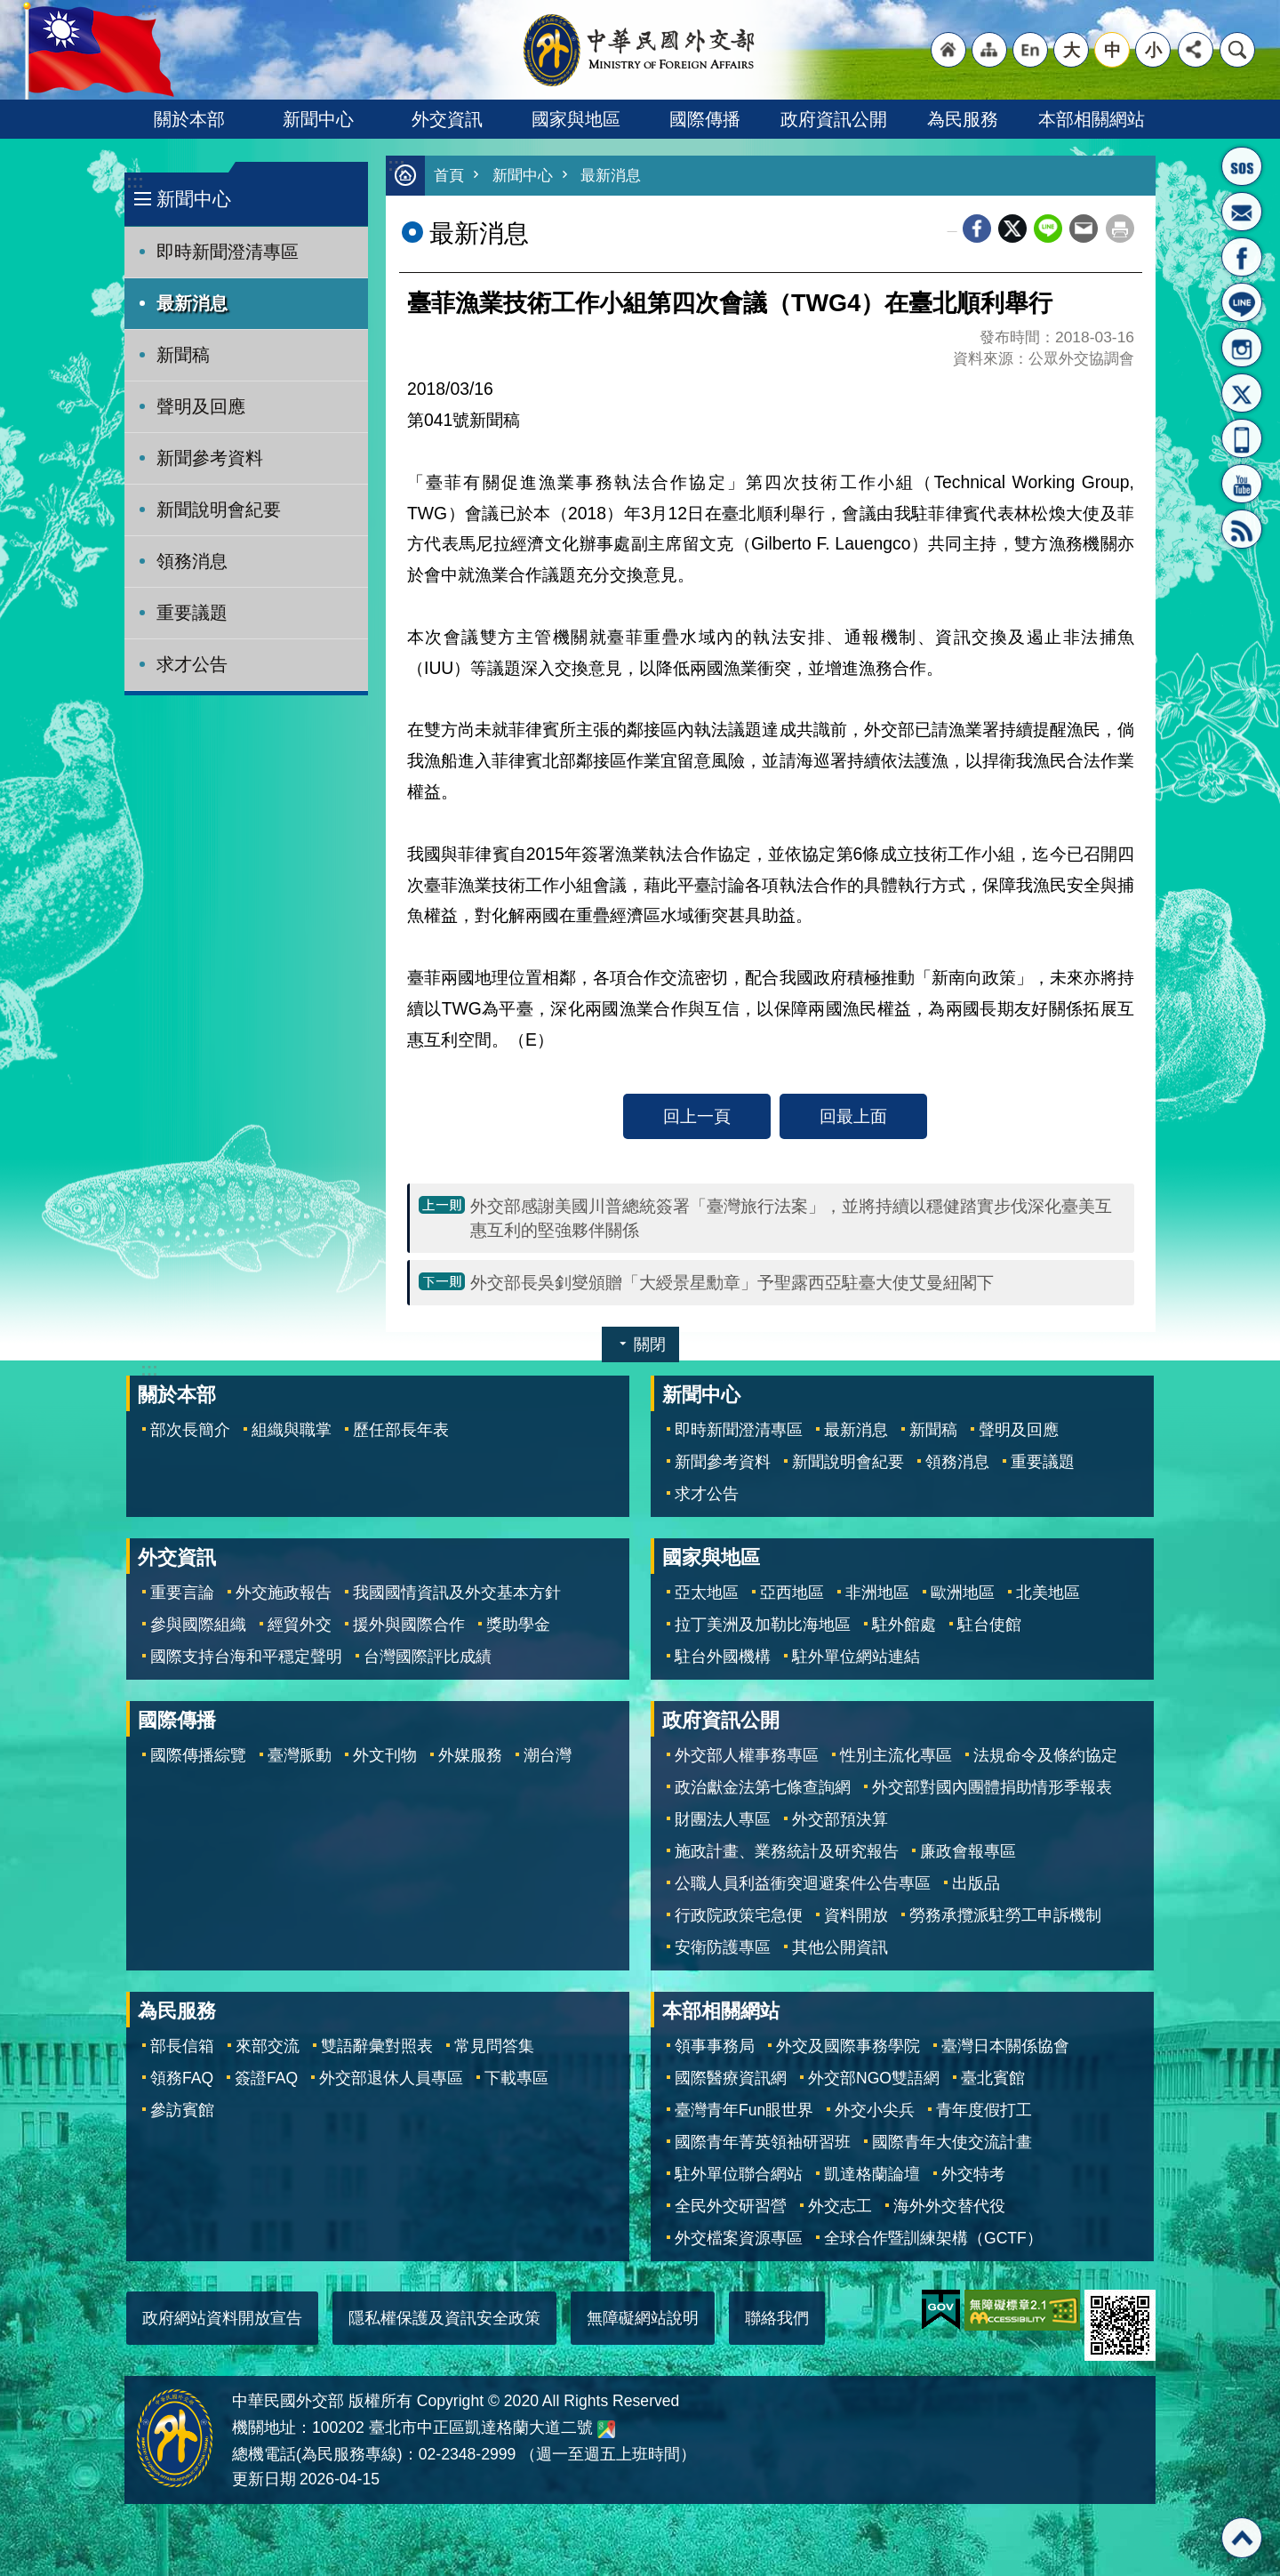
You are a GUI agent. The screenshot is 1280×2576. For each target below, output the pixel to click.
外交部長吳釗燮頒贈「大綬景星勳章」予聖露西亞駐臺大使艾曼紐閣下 (732, 1282)
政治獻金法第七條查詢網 (763, 1787)
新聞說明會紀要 (218, 509)
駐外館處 (904, 1624)
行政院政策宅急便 (739, 1915)
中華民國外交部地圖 (606, 2429)
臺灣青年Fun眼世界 (744, 2110)
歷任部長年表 (401, 1430)
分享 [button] (1195, 50)
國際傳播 (704, 119)
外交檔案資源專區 (739, 2238)
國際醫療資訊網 (731, 2078)
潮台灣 (548, 1755)
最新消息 (192, 303)
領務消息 (192, 561)
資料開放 (856, 1915)
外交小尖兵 (875, 2110)
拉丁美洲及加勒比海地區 (763, 1624)
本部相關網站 (1091, 119)
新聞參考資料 (209, 458)
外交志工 (840, 2206)
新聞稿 (183, 355)
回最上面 (853, 1116)
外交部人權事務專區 (747, 1755)
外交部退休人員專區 (391, 2078)
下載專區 (516, 2078)
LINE (1241, 302)
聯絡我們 (777, 2318)
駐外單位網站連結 (856, 1656)
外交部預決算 (840, 1819)
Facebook (977, 228)
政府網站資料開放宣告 (222, 2318)
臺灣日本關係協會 (1005, 2046)
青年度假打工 (984, 2110)
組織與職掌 (292, 1430)
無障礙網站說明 (643, 2318)
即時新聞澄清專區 (227, 251)
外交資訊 (447, 119)
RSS (1241, 529)
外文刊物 (385, 1755)
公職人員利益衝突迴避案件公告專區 (803, 1883)
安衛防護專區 (723, 1947)
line (1048, 228)
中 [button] (1112, 50)
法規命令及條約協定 (1045, 1755)
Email (1083, 228)
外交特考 (973, 2174)
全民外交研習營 (731, 2206)
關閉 (650, 1344)
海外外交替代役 (949, 2206)
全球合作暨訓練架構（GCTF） (933, 2238)
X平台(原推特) (1241, 393)
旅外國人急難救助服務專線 (1241, 166)
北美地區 (1048, 1592)
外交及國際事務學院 (848, 2046)
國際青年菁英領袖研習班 (763, 2142)
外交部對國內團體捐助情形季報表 (992, 1787)
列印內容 (1120, 228)
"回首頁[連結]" (948, 50)
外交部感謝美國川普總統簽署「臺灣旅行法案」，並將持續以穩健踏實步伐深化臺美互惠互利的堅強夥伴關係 (791, 1218)
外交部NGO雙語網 (874, 2078)
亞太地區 (707, 1592)
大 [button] (1071, 50)
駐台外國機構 (723, 1656)
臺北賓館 (993, 2078)
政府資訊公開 (833, 119)
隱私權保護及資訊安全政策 (444, 2318)
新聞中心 (318, 119)
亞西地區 (792, 1592)
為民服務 (962, 119)
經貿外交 (300, 1624)
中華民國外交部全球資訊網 (640, 50)
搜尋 (1237, 50)
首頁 (449, 175)
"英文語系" (1030, 50)
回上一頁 (697, 1116)
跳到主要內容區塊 (9, 9)
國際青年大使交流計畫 (952, 2142)
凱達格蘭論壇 (872, 2174)
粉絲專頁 (1241, 257)
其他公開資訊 (840, 1947)
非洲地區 (877, 1592)
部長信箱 (1241, 211)
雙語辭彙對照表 (377, 2046)
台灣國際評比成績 (428, 1656)
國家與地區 (576, 119)
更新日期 (264, 2479)
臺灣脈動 (300, 1755)
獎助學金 (518, 1624)
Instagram (1241, 347)
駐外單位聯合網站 (739, 2174)
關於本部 (189, 119)
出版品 (976, 1883)
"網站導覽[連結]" (989, 50)
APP (1241, 438)
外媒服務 (470, 1755)
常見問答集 (494, 2046)
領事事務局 (715, 2046)
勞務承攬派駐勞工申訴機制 (1005, 1915)
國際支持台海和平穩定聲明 (246, 1656)
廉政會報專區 (968, 1851)
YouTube (1241, 483)
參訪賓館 (182, 2110)
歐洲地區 (963, 1592)
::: (134, 182)
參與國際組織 (198, 1624)
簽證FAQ (266, 2078)
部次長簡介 (190, 1430)
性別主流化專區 (896, 1755)
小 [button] (1153, 50)
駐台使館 (989, 1624)
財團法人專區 (723, 1819)
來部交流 (268, 2046)
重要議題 (192, 612)
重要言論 (182, 1592)
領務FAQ (181, 2078)
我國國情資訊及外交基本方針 (457, 1592)
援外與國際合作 (409, 1624)
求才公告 (192, 664)
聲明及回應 (200, 406)
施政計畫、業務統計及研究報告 (787, 1851)
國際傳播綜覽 (198, 1755)
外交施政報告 (284, 1592)
